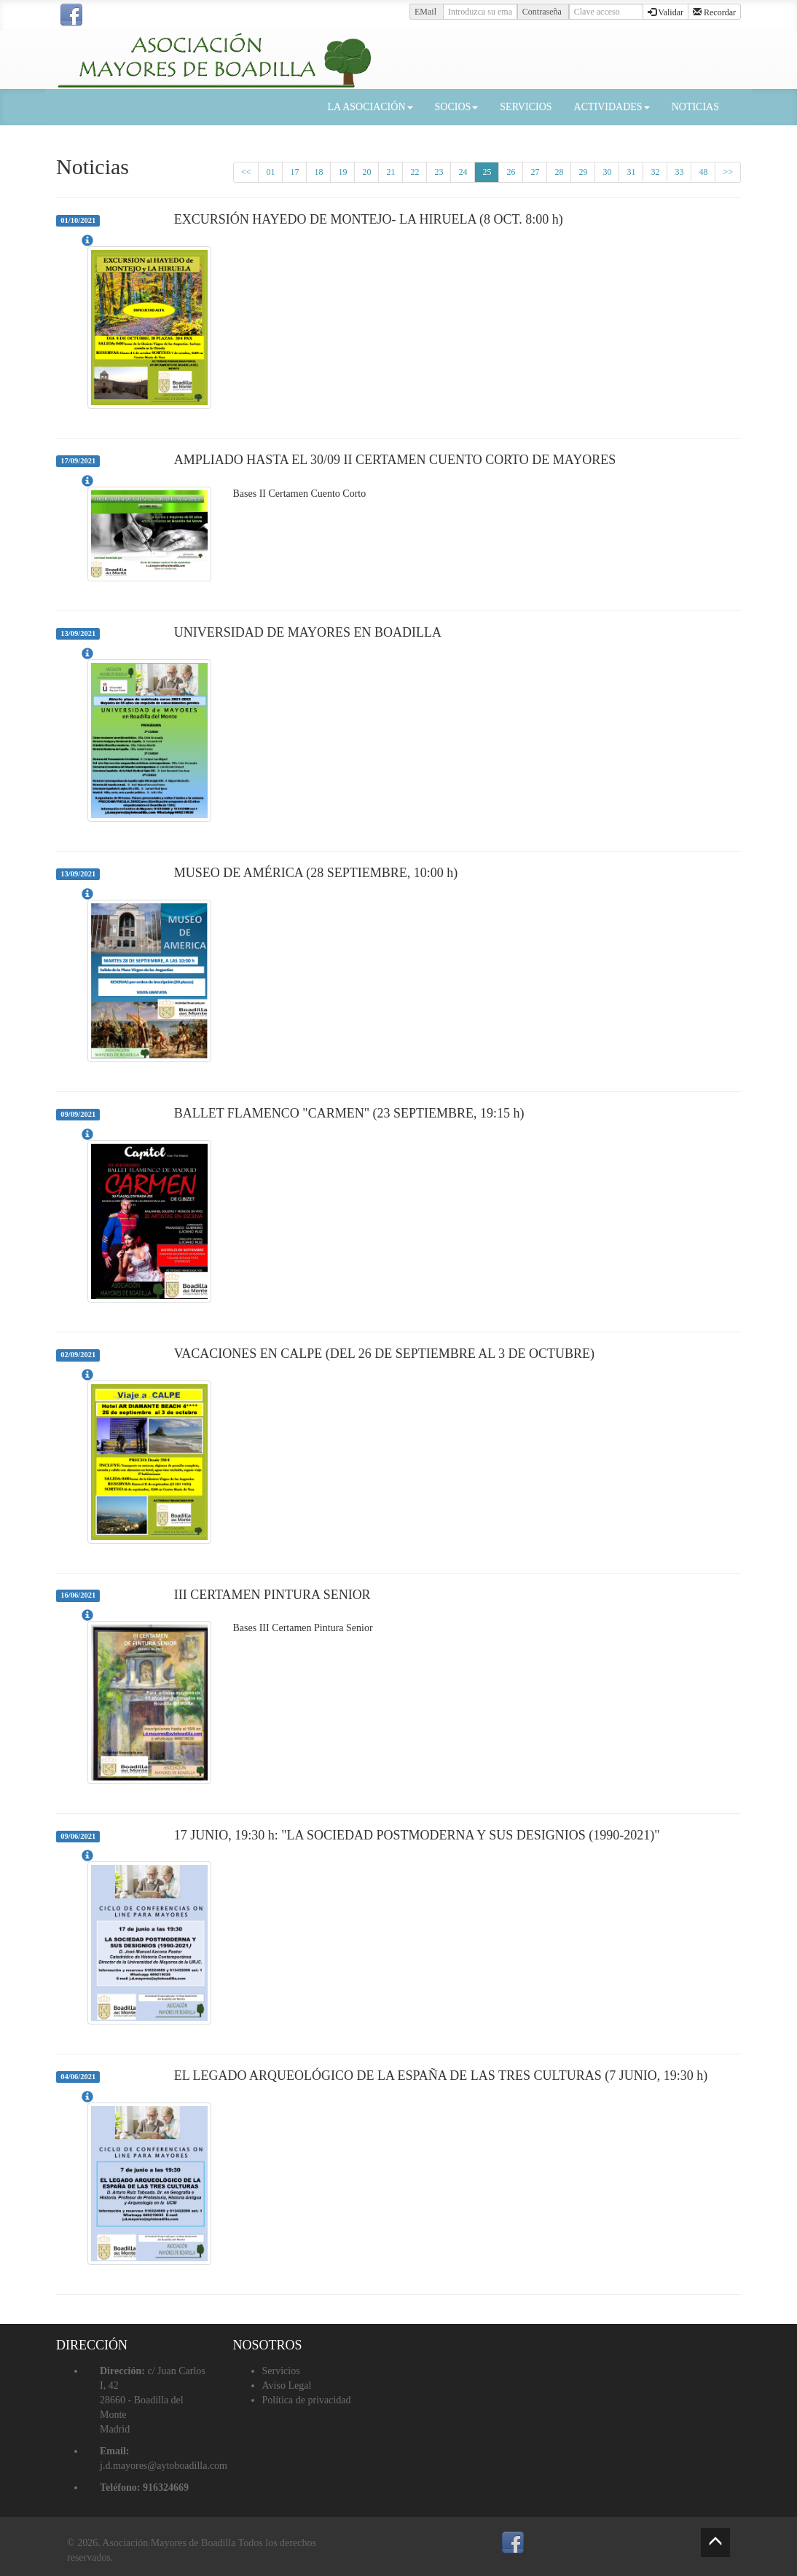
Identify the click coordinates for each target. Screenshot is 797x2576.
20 (366, 172)
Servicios (281, 2370)
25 (486, 172)
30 (606, 172)
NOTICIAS (695, 106)
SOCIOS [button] (457, 106)
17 (294, 172)
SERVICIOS (525, 106)
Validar (665, 12)
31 (631, 172)
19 (342, 172)
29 (582, 172)
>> (728, 172)
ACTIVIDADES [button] (612, 106)
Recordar (714, 12)
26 (510, 172)
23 (438, 172)
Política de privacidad (306, 2400)
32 (655, 172)
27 (534, 172)
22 (414, 172)
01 (270, 172)
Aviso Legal (287, 2385)
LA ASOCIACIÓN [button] (370, 106)
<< (246, 172)
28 (558, 172)
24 (462, 172)
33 (679, 172)
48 (703, 172)
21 (390, 172)
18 (318, 172)
